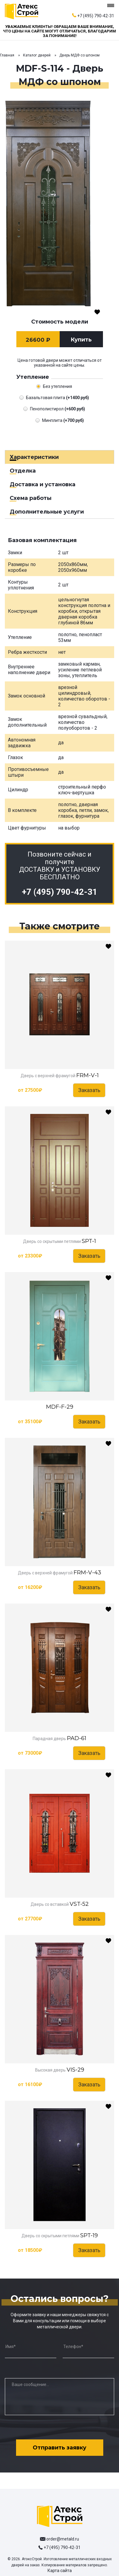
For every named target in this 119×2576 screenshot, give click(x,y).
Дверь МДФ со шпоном (79, 55)
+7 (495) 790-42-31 (95, 15)
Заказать (89, 1090)
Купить (81, 339)
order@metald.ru (62, 2539)
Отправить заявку (59, 2447)
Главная (7, 55)
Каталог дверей (37, 55)
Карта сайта (60, 2570)
